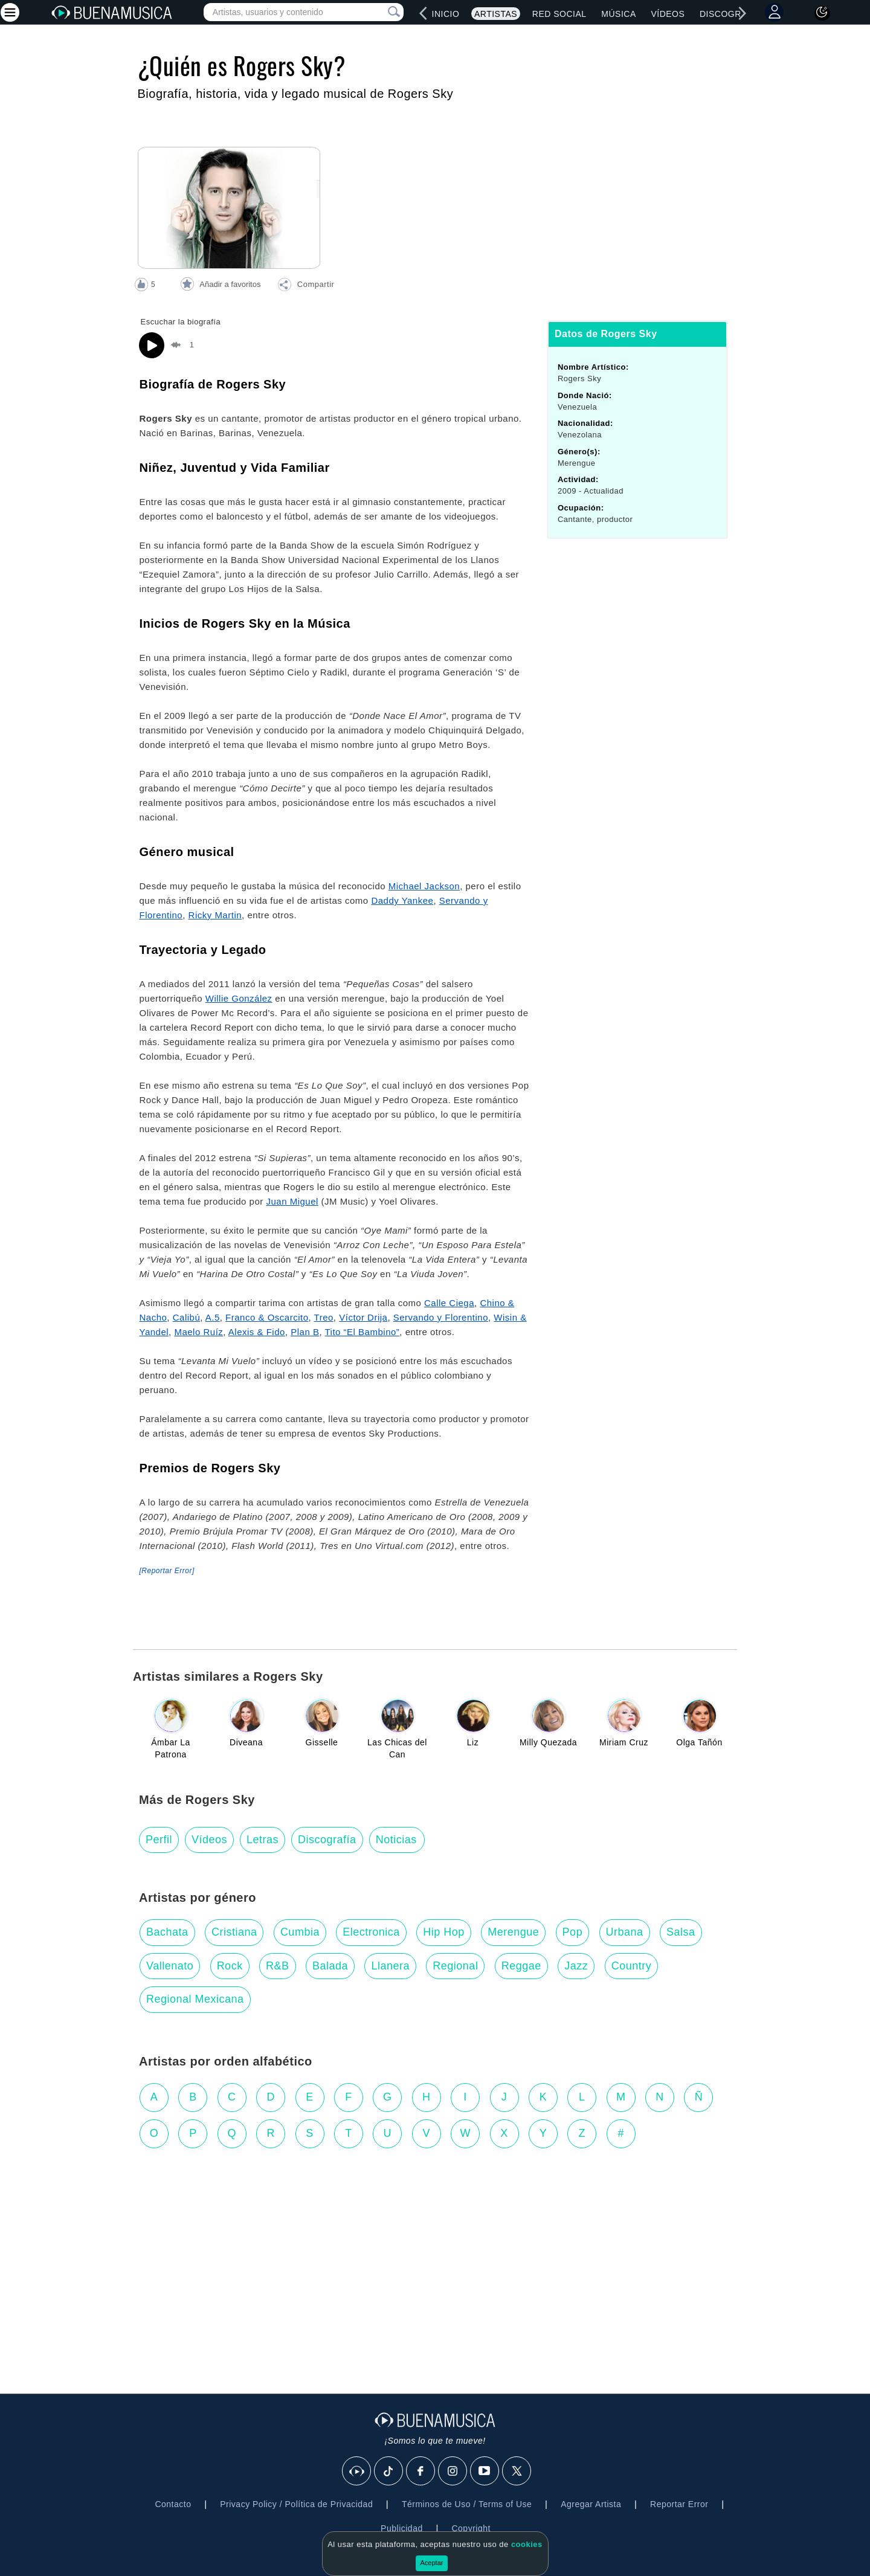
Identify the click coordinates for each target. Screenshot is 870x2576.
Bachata (167, 1932)
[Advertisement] (435, 2254)
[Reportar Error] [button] (167, 1571)
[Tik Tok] (389, 2471)
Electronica (371, 1932)
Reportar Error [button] (679, 2504)
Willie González (238, 998)
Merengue (513, 1932)
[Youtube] (485, 2471)
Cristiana (234, 1932)
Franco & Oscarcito (266, 1317)
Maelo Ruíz (198, 1332)
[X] (517, 2471)
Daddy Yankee (402, 900)
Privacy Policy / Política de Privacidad (296, 2504)
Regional (455, 1966)
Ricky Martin (215, 915)
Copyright (470, 2528)
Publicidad (402, 2528)
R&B (277, 1966)
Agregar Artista (591, 2504)
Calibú (187, 1317)
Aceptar (431, 2562)
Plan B (305, 1332)
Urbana (624, 1932)
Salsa (680, 1932)
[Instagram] (453, 2471)
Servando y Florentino (440, 1317)
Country (631, 1966)
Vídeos (668, 14)
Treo (324, 1317)
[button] (305, 286)
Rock (230, 1966)
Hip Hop (444, 1932)
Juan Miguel (292, 1201)
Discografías (733, 14)
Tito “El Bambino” (362, 1332)
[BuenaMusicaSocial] (357, 2471)
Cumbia (300, 1932)
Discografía (327, 1840)
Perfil (159, 1840)
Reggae (521, 1966)
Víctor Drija (363, 1317)
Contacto (173, 2504)
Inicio (446, 14)
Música (618, 14)
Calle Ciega (449, 1303)
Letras (262, 1840)
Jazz (576, 1966)
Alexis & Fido (256, 1332)
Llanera (390, 1966)
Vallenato (169, 1966)
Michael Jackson (424, 886)
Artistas (495, 14)
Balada (330, 1966)
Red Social (559, 14)
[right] (742, 13)
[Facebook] (421, 2471)
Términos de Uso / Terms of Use (467, 2504)
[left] (423, 13)
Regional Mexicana (195, 1999)
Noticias (396, 1840)
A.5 (212, 1317)
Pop (572, 1932)
